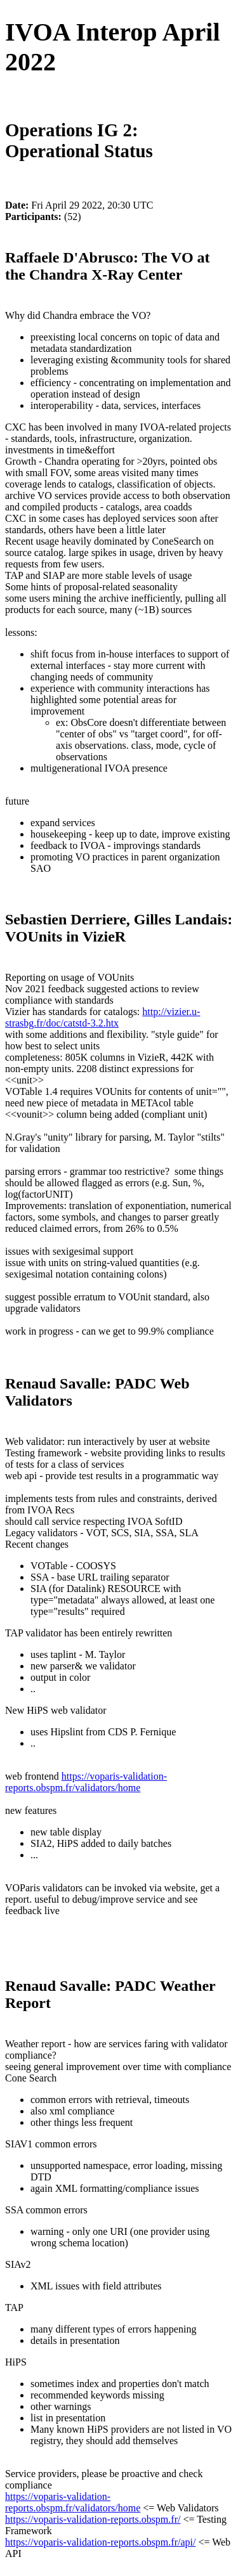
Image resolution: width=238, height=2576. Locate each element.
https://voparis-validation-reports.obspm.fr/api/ (100, 2542)
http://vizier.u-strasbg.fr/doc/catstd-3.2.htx (102, 1017)
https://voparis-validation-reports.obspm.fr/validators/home (86, 1782)
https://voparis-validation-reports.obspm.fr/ (92, 2519)
